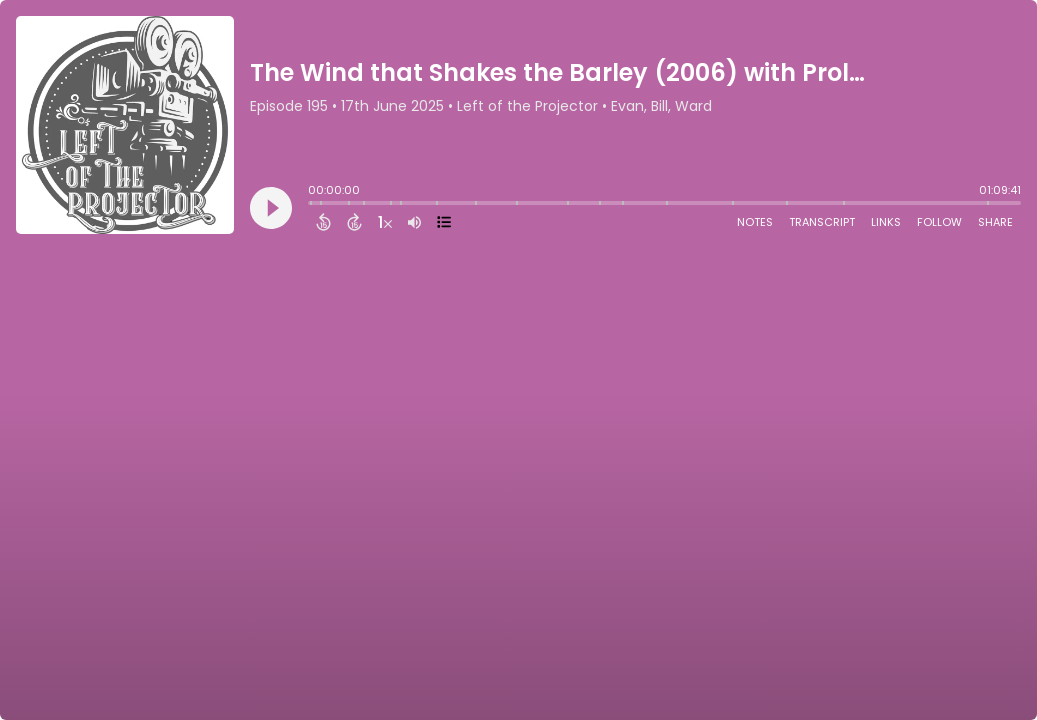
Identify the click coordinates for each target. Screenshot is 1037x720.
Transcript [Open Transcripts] (822, 222)
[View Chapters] (444, 222)
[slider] (313, 205)
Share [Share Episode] (995, 222)
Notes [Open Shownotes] (755, 222)
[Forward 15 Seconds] (354, 222)
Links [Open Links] (886, 222)
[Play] (271, 208)
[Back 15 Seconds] (323, 222)
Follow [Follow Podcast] (939, 222)
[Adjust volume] (414, 222)
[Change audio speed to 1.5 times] (385, 222)
